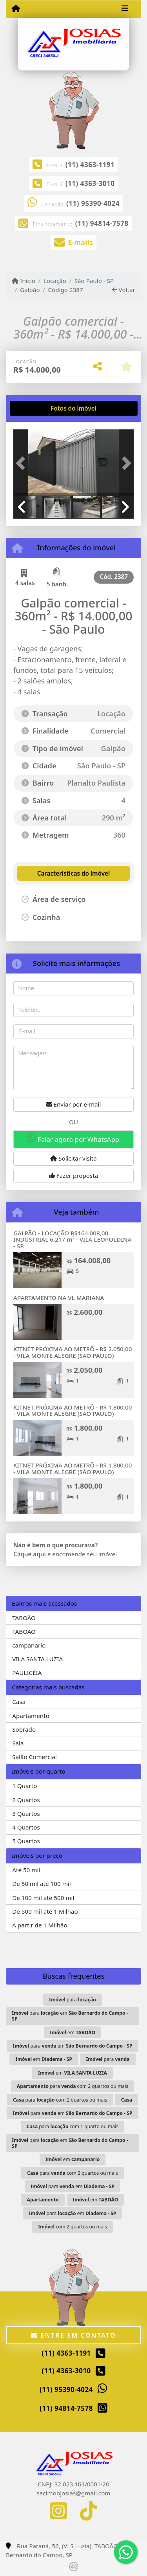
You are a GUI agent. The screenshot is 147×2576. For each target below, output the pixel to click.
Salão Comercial (34, 1757)
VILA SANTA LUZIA (37, 1659)
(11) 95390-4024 (93, 203)
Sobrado (24, 1729)
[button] (22, 463)
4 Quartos (26, 1827)
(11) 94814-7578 (102, 223)
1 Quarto (24, 1786)
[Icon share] (58, 2511)
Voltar (123, 290)
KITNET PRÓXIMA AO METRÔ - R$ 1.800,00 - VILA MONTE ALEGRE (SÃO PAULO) (72, 1410)
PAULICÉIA (27, 1672)
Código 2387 (65, 290)
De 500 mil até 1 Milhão (45, 1911)
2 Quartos (26, 1800)
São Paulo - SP (94, 281)
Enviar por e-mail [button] (73, 1104)
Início (23, 281)
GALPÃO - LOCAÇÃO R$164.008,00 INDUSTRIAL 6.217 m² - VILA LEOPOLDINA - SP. (72, 1239)
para (72, 1999)
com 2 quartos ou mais (72, 2226)
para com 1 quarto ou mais (73, 2126)
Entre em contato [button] (73, 2335)
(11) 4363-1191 (90, 164)
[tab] (38, 408)
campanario (28, 1645)
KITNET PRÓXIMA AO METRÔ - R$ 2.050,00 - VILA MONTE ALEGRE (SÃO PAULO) (72, 1352)
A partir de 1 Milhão (39, 1925)
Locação (55, 281)
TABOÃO (24, 1618)
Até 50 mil (26, 1870)
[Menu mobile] (16, 9)
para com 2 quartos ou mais (72, 2086)
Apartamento (30, 1716)
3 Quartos (26, 1813)
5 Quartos (26, 1841)
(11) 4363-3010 (90, 183)
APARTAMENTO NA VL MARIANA (58, 1298)
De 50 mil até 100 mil (41, 1883)
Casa (18, 1701)
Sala (18, 1743)
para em (70, 2016)
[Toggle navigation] (124, 9)
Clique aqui (29, 1554)
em (72, 2032)
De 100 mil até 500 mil (43, 1898)
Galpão (30, 290)
